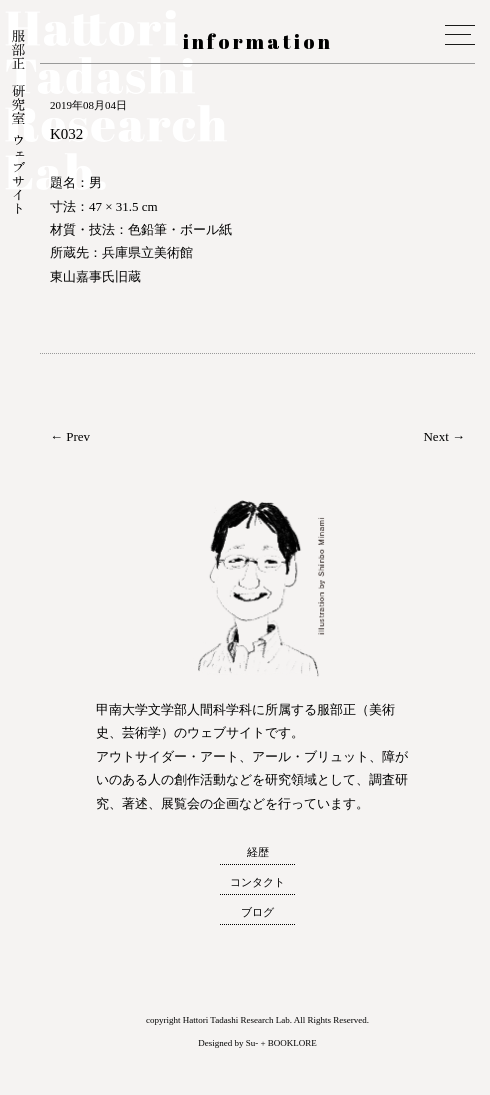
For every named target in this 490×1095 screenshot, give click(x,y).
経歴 (258, 852)
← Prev (70, 436)
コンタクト (257, 882)
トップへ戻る (19, 1059)
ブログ (257, 912)
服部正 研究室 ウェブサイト (18, 124)
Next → (444, 436)
